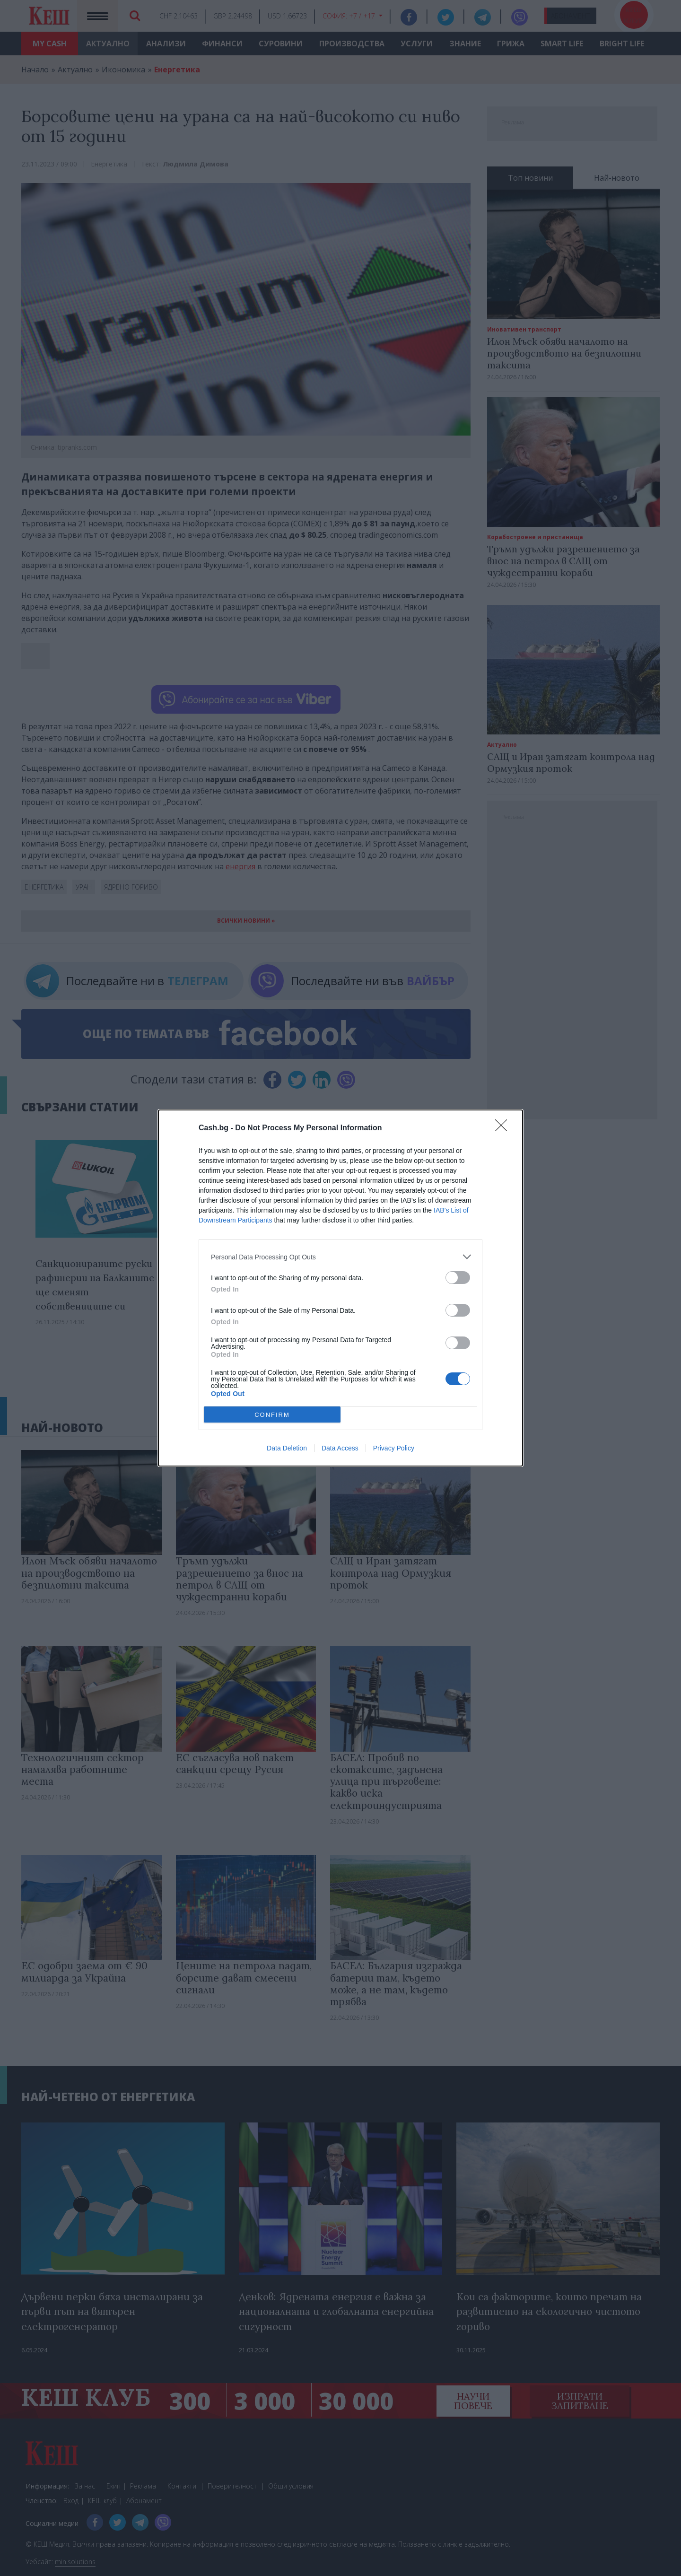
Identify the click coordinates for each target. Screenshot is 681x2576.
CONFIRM (272, 1414)
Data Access (340, 1448)
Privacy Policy (393, 1448)
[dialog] (340, 1288)
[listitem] (340, 1257)
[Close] (504, 1128)
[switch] (457, 1277)
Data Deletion (287, 1448)
